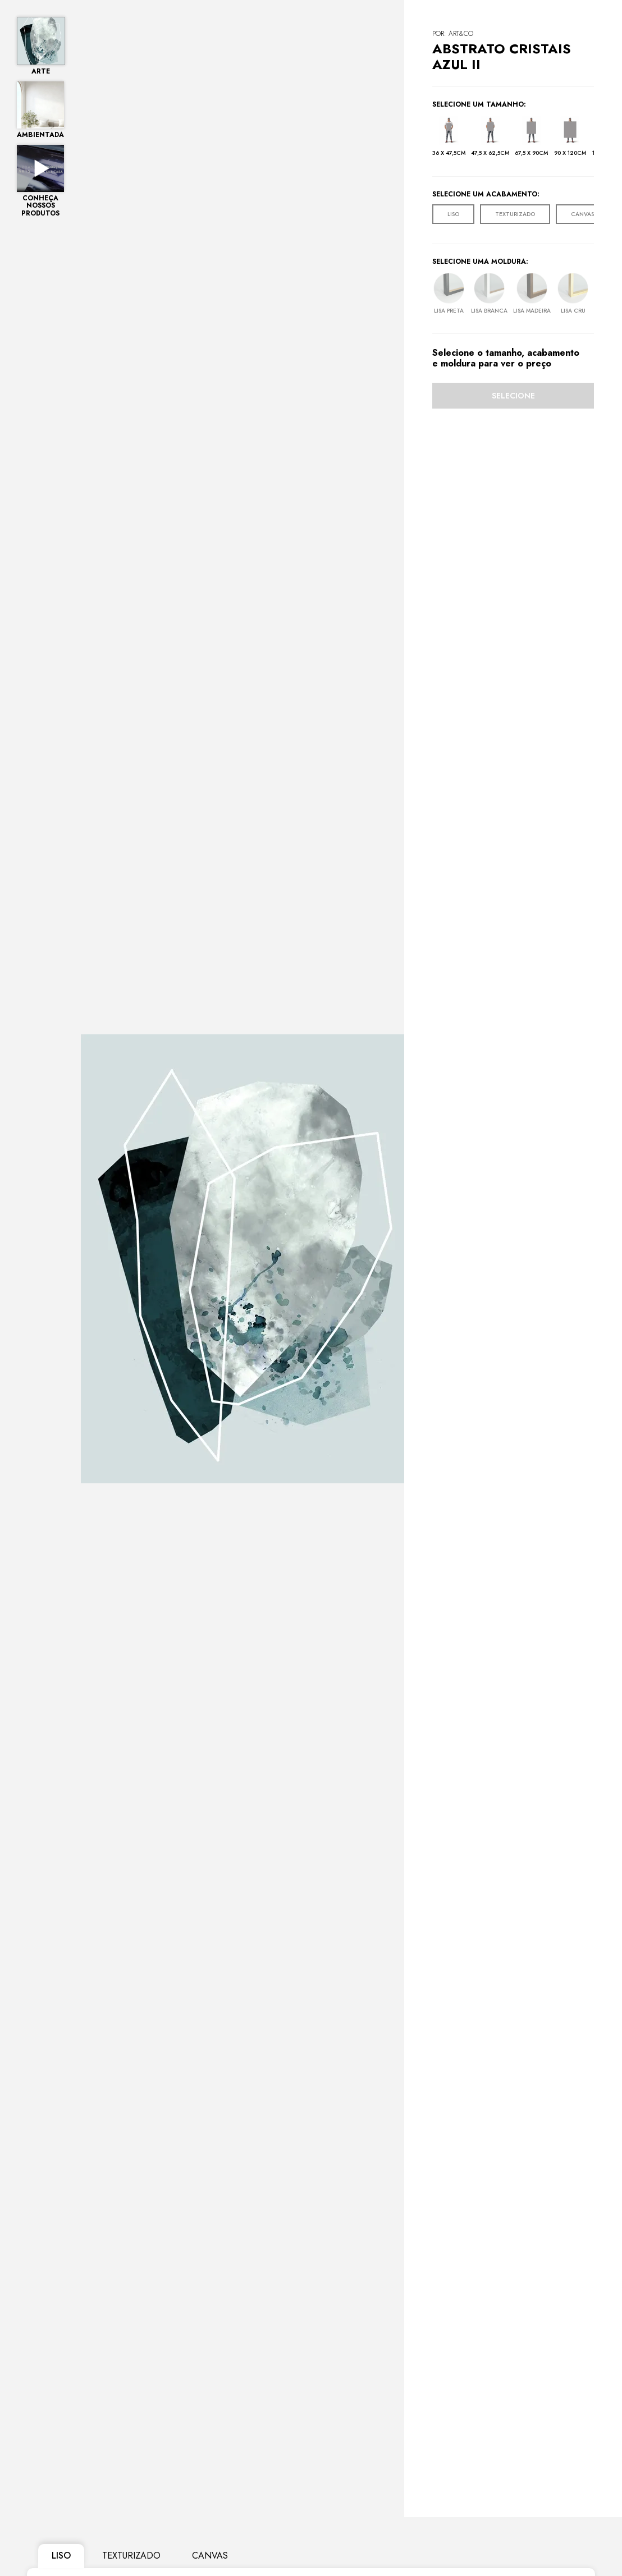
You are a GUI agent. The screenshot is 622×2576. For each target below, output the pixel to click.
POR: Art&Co (452, 34)
